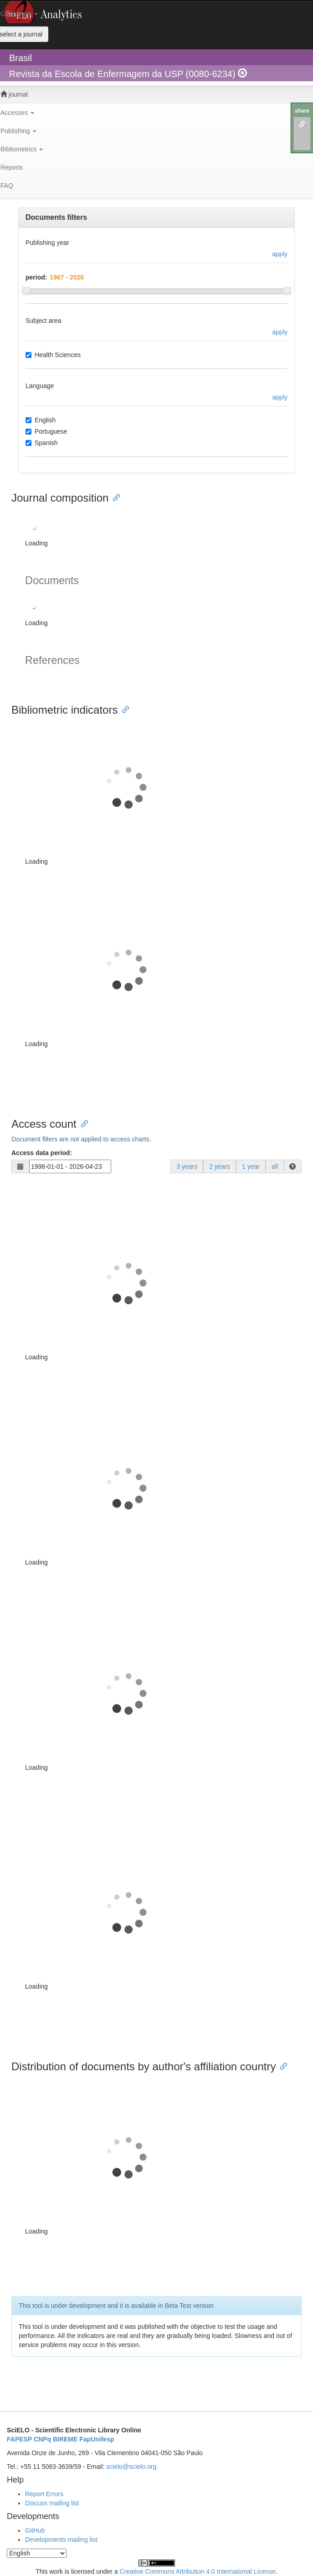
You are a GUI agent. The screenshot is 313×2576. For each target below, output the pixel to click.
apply (279, 254)
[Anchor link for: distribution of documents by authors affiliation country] (281, 2065)
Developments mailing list (61, 2539)
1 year (251, 1166)
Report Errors (44, 2494)
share (302, 111)
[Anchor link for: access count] (82, 1123)
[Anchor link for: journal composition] (113, 497)
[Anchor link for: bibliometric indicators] (123, 709)
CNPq (42, 2439)
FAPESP (19, 2439)
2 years (219, 1166)
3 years (186, 1166)
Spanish (42, 442)
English (41, 420)
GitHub (35, 2530)
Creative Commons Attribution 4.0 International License (198, 2571)
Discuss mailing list (52, 2503)
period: (36, 277)
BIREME (65, 2439)
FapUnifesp (96, 2439)
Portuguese (46, 431)
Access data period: (41, 1152)
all (275, 1166)
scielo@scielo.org (131, 2466)
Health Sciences (53, 354)
